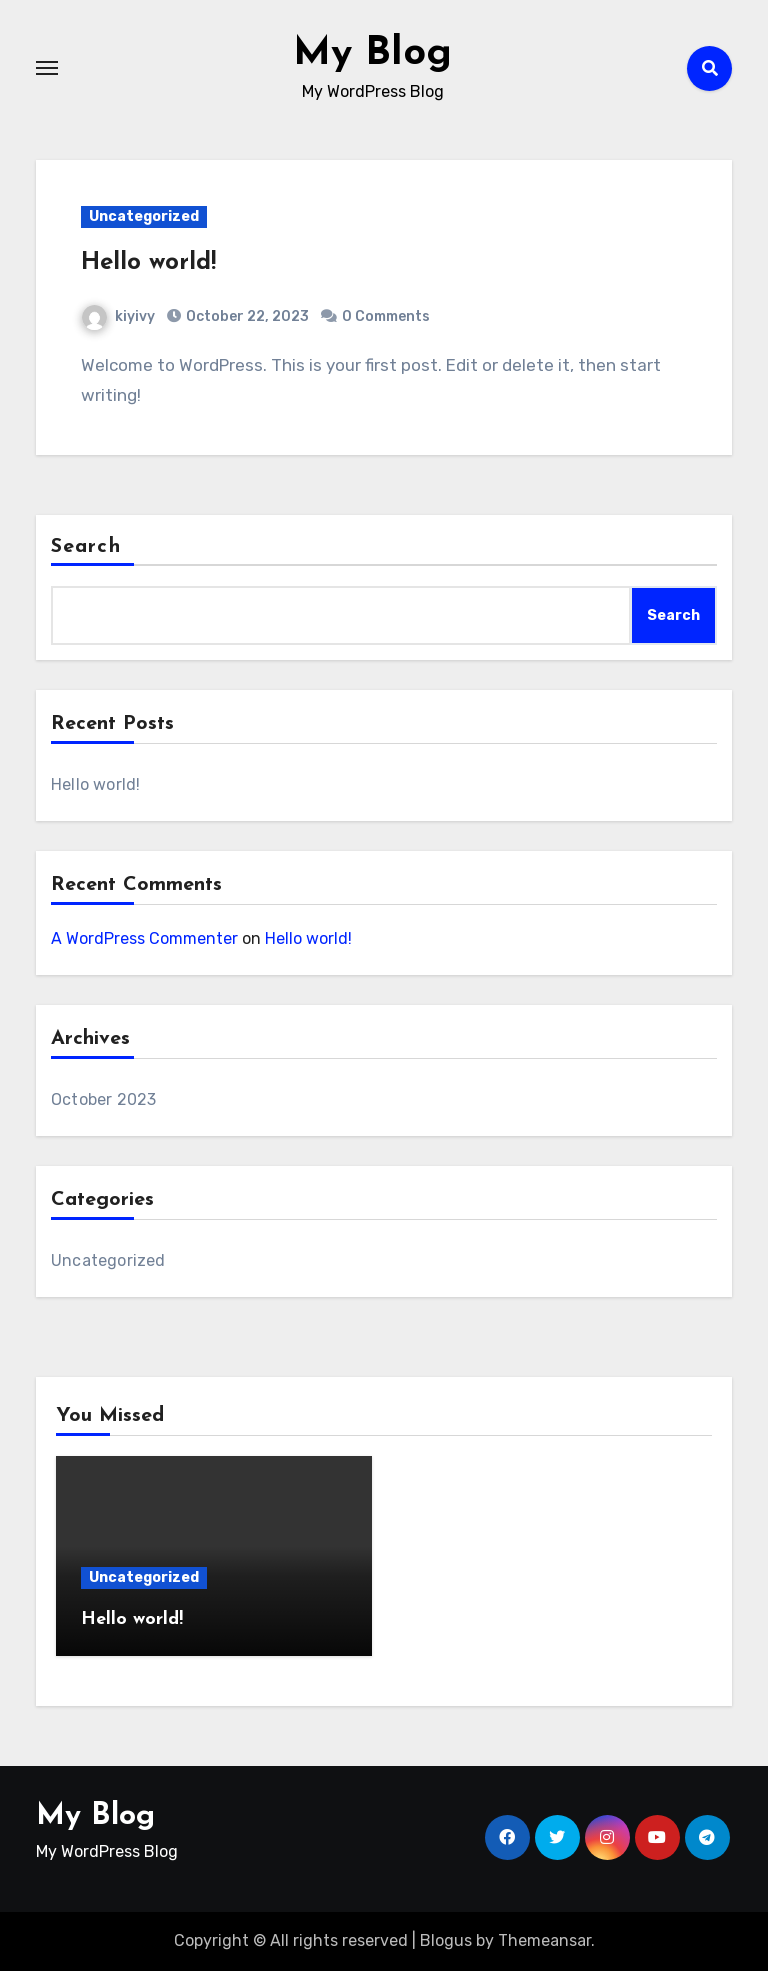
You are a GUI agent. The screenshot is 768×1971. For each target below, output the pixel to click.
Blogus (446, 1940)
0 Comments (386, 316)
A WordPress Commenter (144, 938)
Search (86, 547)
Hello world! (148, 263)
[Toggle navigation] (47, 68)
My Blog (372, 54)
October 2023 (103, 1099)
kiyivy (118, 316)
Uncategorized (144, 216)
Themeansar (544, 1940)
